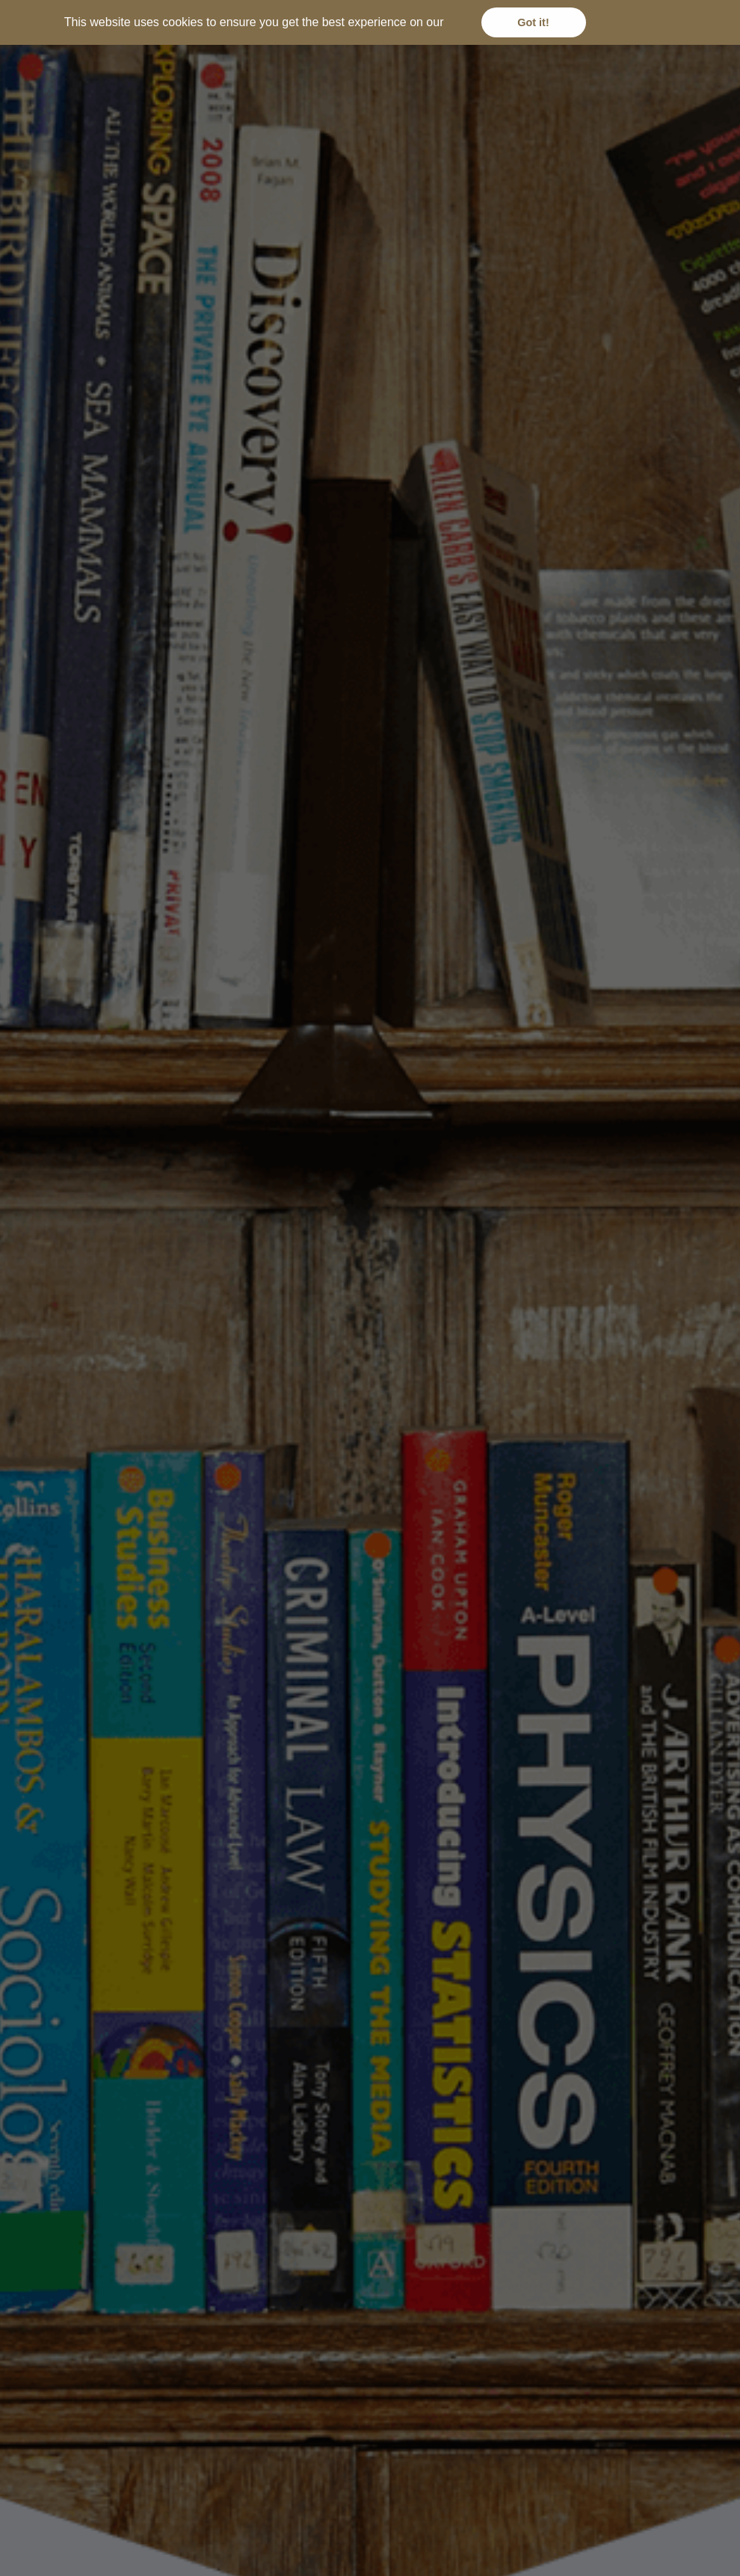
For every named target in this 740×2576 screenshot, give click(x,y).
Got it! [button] (533, 22)
